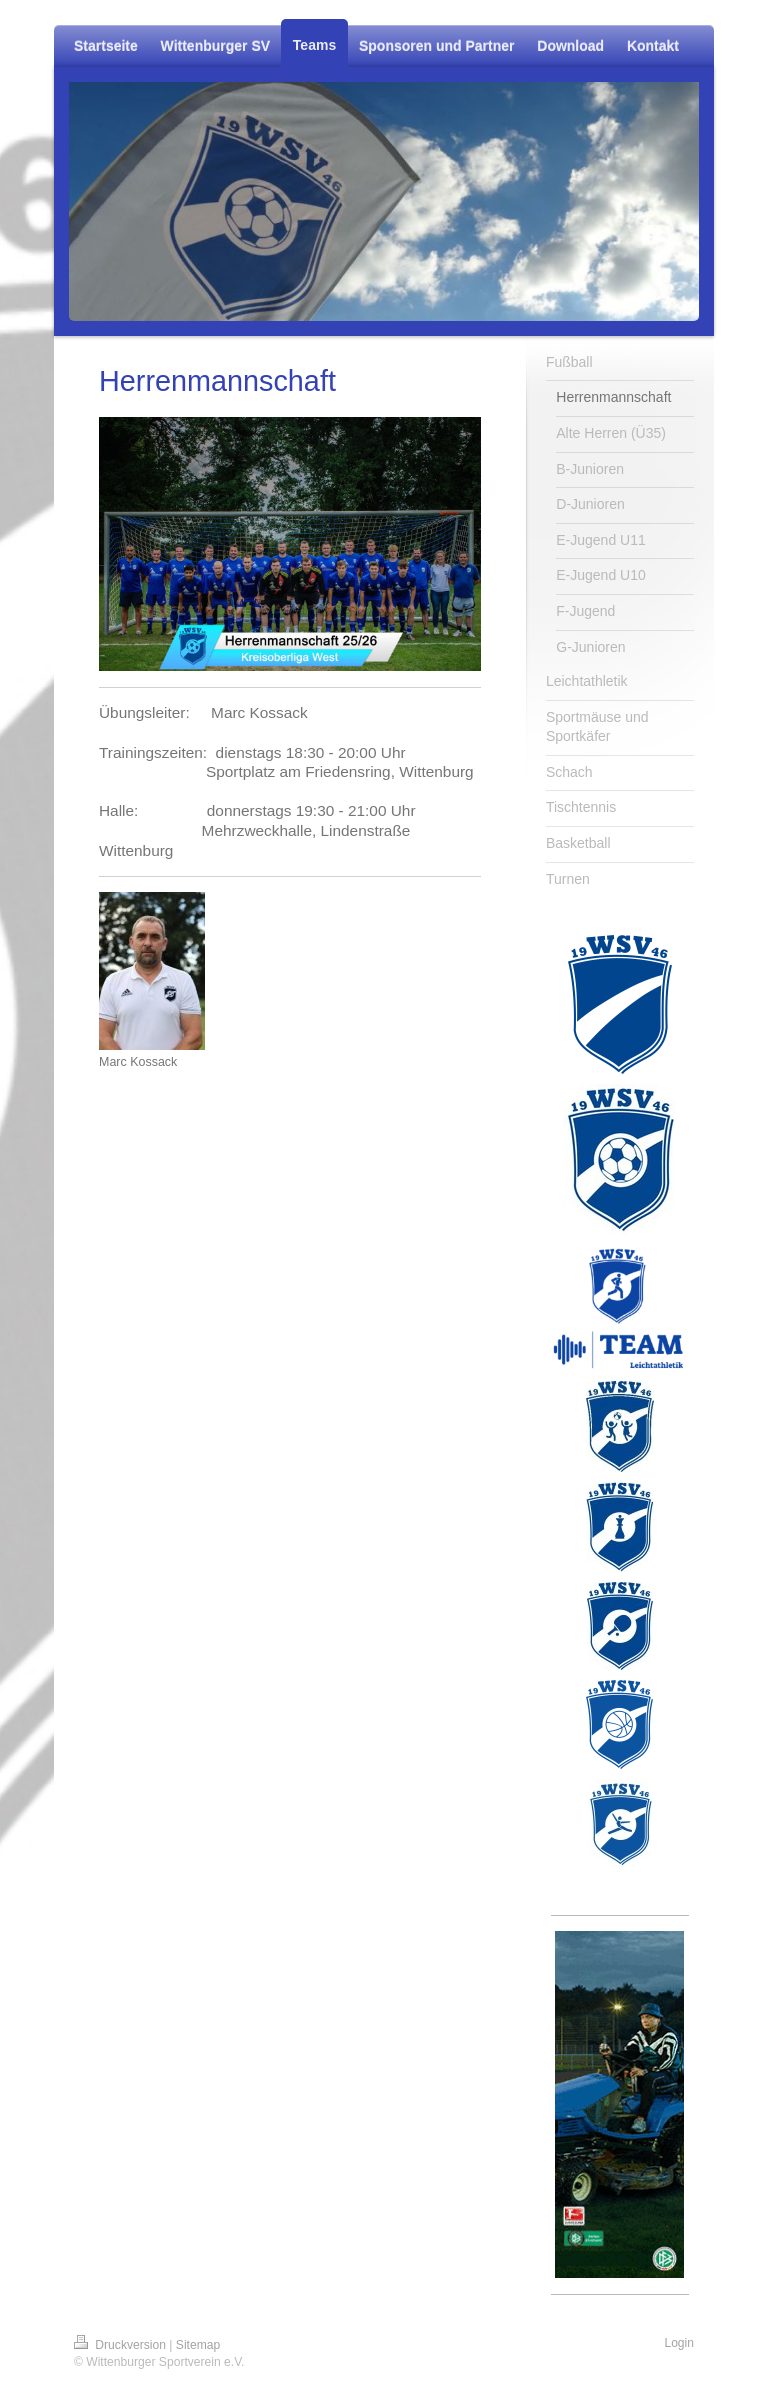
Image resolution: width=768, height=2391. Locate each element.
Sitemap (198, 2345)
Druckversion (121, 2345)
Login (679, 2343)
